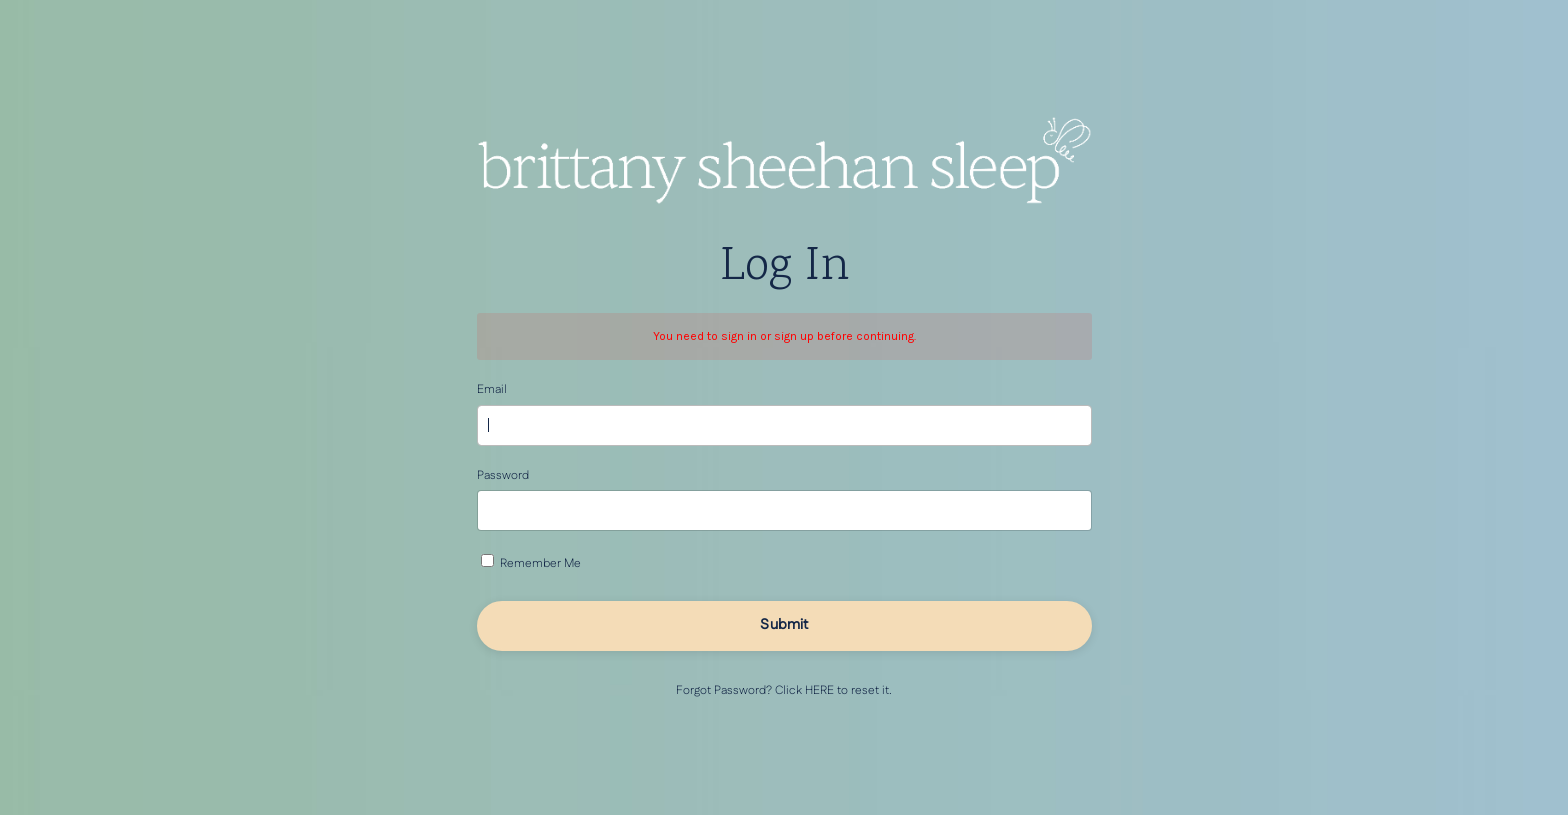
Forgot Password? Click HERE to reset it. (784, 690)
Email (492, 389)
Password (503, 475)
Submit (784, 625)
